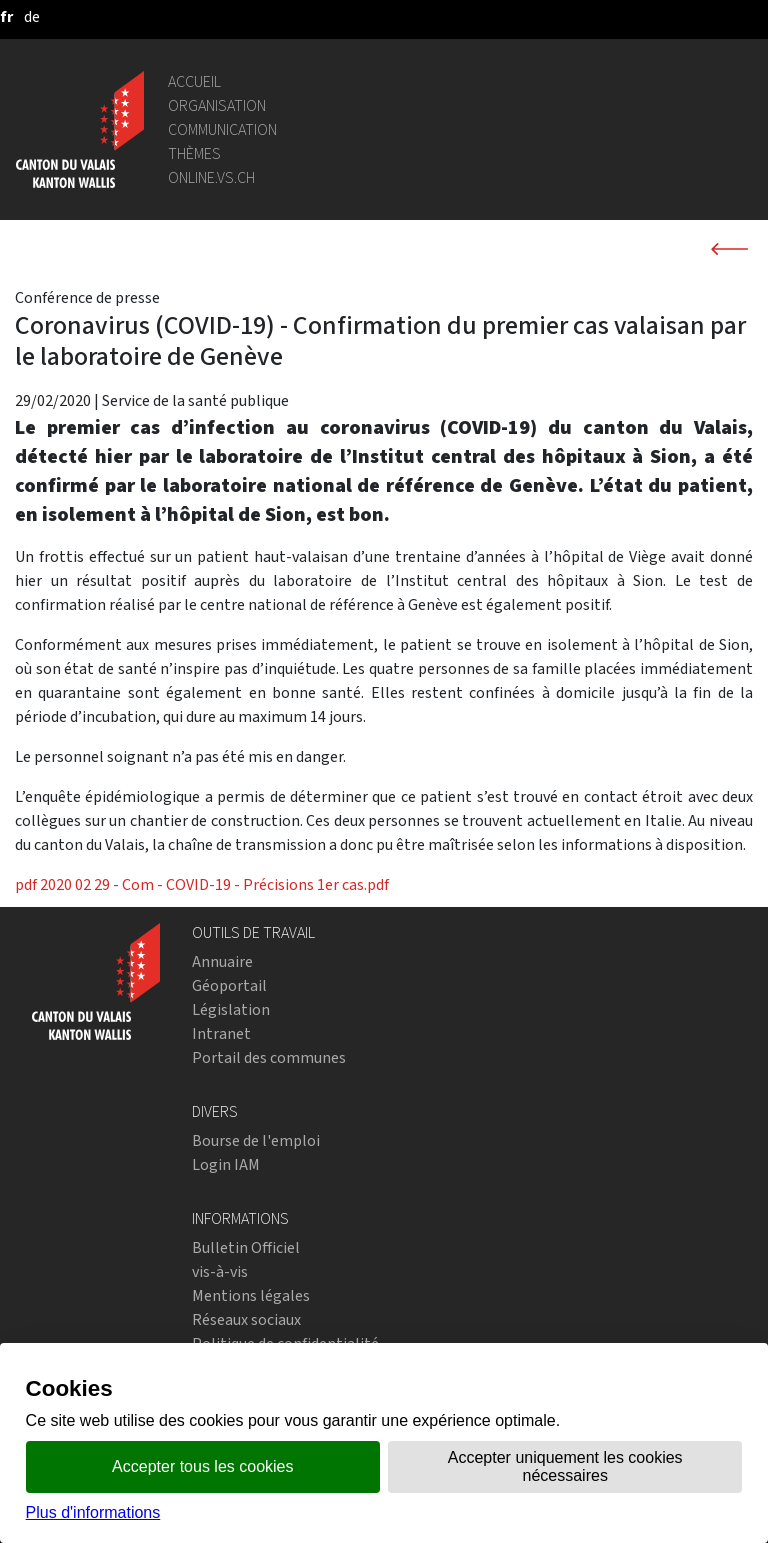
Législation (231, 1009)
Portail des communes (269, 1057)
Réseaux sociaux (246, 1319)
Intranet (221, 1033)
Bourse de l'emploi (256, 1140)
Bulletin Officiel (246, 1247)
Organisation (217, 105)
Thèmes (194, 153)
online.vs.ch (211, 177)
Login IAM (226, 1164)
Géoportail (229, 985)
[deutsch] (32, 16)
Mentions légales (251, 1295)
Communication (222, 129)
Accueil (194, 81)
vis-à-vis (220, 1271)
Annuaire (222, 961)
